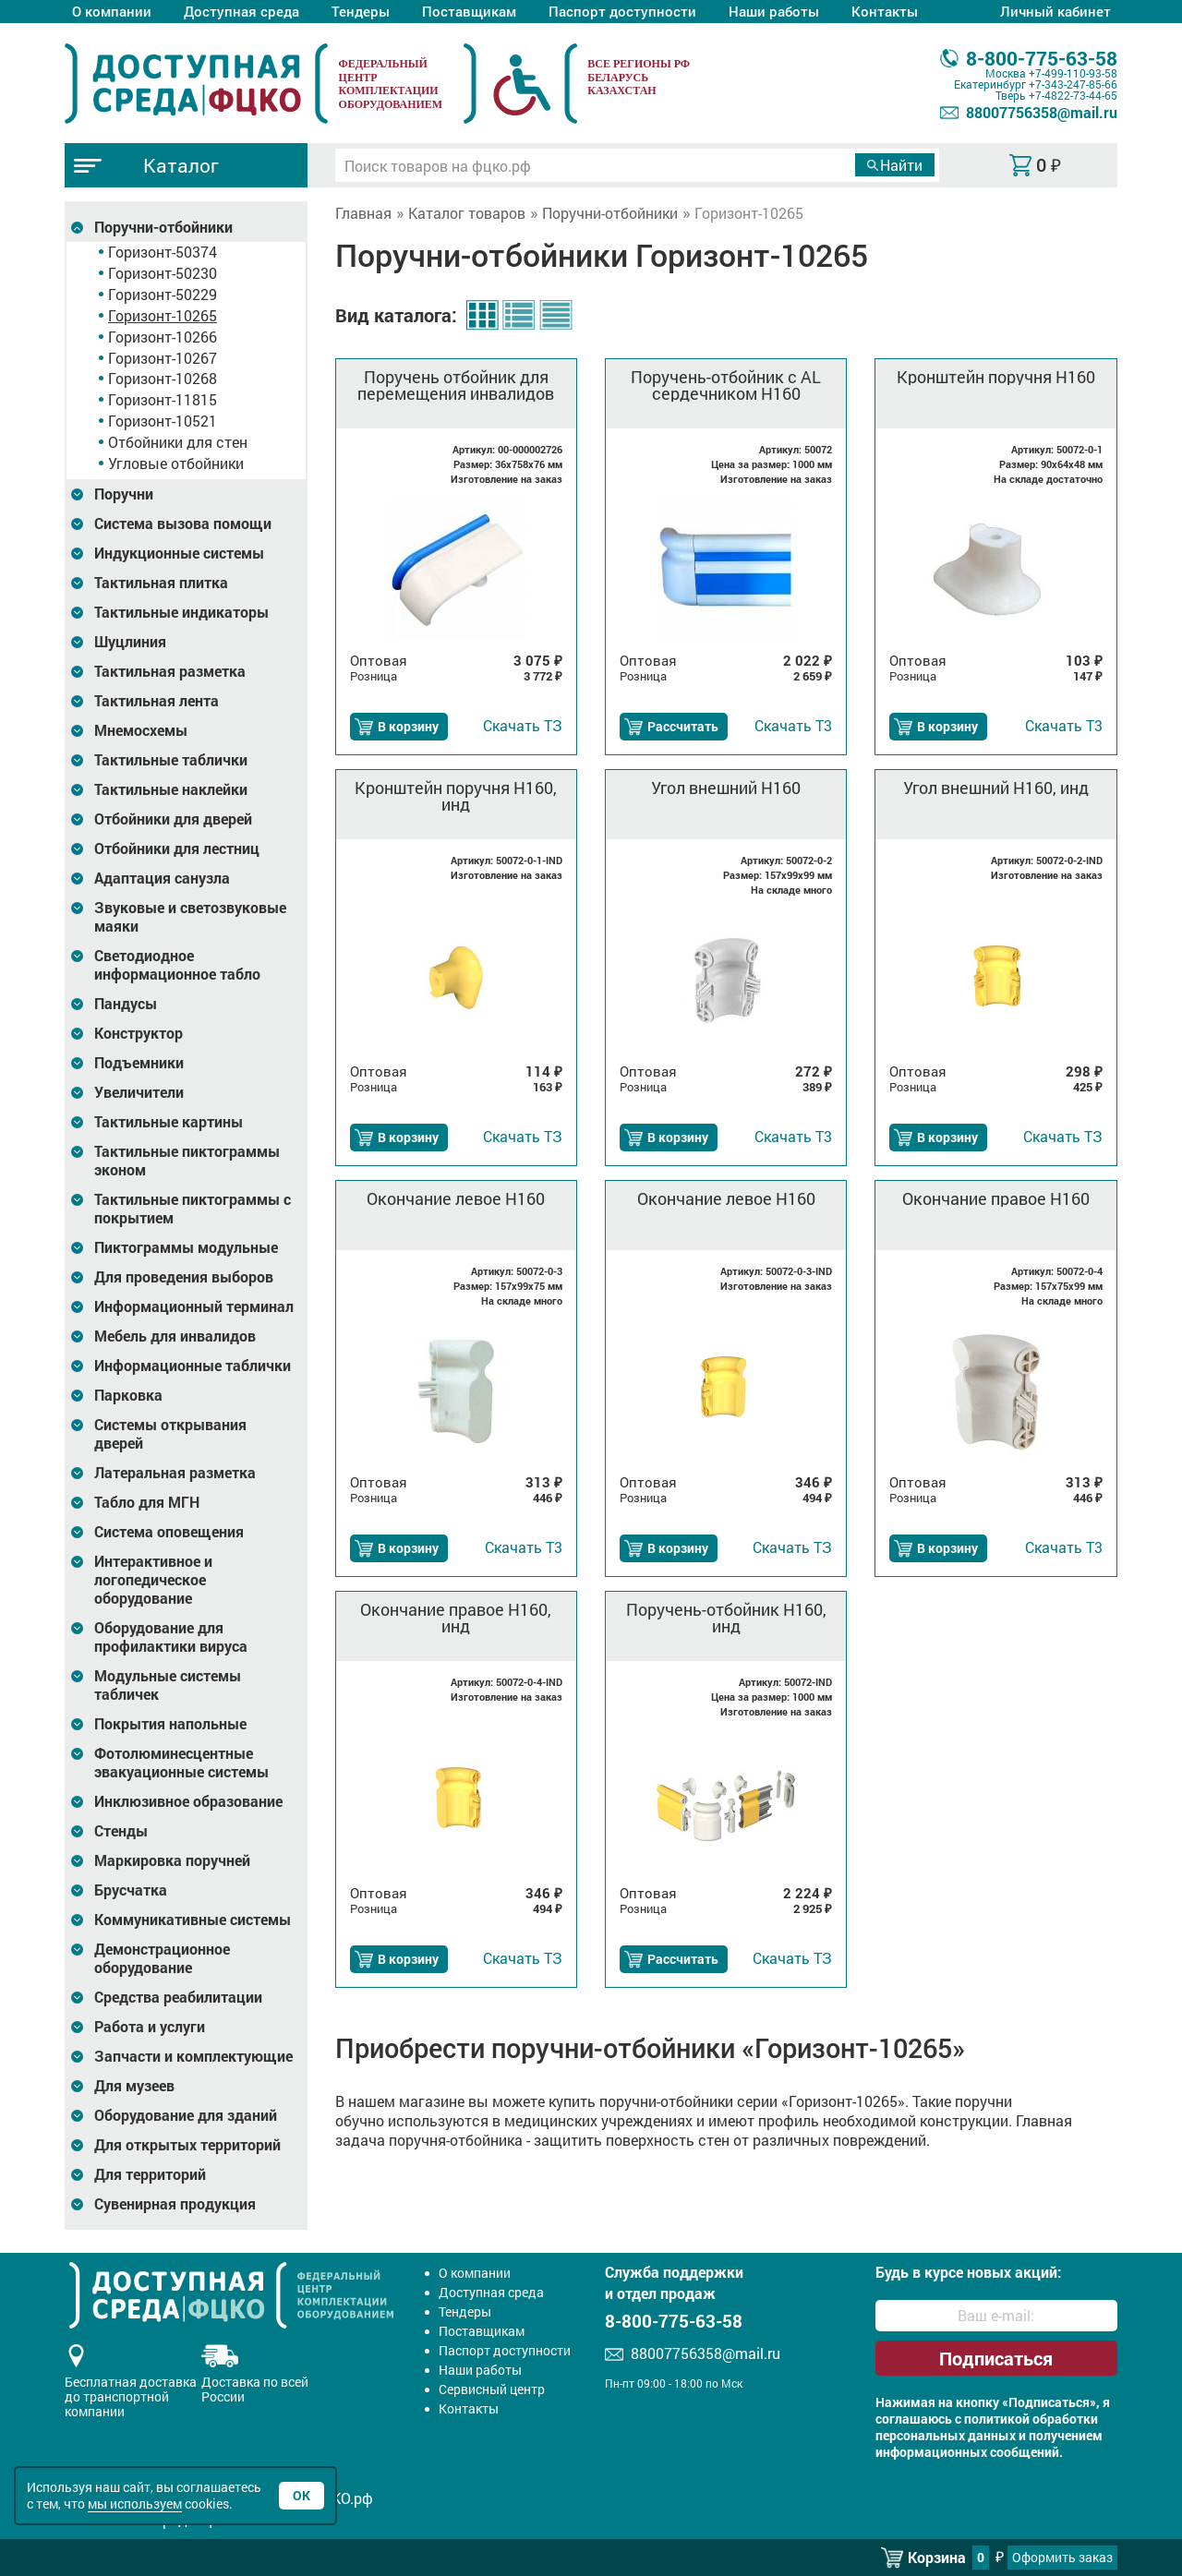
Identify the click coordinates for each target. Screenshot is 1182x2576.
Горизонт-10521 (162, 420)
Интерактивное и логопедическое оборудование (153, 1579)
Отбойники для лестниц (176, 848)
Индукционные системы (179, 553)
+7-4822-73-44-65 (1073, 95)
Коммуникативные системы (192, 1919)
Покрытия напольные (170, 1724)
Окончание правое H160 (996, 1198)
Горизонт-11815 (162, 399)
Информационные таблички (192, 1365)
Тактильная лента (156, 701)
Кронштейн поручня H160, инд (456, 796)
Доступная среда (241, 11)
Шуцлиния (130, 641)
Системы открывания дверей (170, 1433)
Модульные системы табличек (167, 1685)
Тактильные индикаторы (181, 612)
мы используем (135, 2503)
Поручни (123, 494)
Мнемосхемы (140, 730)
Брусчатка (130, 1890)
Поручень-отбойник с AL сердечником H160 (726, 385)
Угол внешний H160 (726, 787)
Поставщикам (469, 11)
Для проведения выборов (183, 1277)
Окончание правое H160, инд (455, 1617)
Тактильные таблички (170, 760)
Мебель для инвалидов (175, 1336)
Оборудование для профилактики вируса (170, 1637)
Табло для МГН (146, 1502)
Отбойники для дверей (173, 819)
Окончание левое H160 (456, 1198)
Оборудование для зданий (185, 2115)
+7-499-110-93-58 (1073, 72)
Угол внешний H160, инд (996, 787)
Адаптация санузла (162, 878)
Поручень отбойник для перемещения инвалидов (455, 385)
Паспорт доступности (622, 11)
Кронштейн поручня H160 (996, 376)
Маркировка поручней (172, 1860)
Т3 (793, 725)
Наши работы (774, 11)
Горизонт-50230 (162, 273)
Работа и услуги (149, 2026)
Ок (301, 2495)
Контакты (884, 11)
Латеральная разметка (175, 1472)
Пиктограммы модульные (186, 1247)
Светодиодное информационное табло (177, 964)
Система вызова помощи (182, 523)
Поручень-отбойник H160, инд (726, 1617)
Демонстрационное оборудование (162, 1958)
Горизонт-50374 (162, 251)
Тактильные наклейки (170, 789)
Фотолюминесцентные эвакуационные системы (181, 1762)
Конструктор (138, 1033)
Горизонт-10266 (162, 336)
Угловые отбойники (176, 463)
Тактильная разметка (170, 671)
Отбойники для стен (177, 441)
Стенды (121, 1831)
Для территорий (150, 2174)
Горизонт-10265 (162, 315)
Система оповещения (169, 1532)
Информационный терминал (194, 1306)
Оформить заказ (1062, 2557)
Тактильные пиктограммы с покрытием (192, 1208)
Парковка (128, 1395)
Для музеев (134, 2085)
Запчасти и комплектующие (193, 2056)
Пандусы (125, 1003)
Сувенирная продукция (175, 2204)
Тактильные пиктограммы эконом (187, 1160)
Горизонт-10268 (162, 378)
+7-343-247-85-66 (1073, 84)
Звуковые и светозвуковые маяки (190, 916)
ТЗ (522, 725)
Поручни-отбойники (163, 227)
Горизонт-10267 (162, 357)
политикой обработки (1031, 2419)
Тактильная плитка (161, 582)
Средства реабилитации (178, 1997)
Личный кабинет (1055, 11)
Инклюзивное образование (188, 1801)
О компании (111, 11)
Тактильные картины (168, 1122)
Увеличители (139, 1092)
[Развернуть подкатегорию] (77, 228)
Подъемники (139, 1062)
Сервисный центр (492, 2389)
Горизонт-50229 (162, 294)
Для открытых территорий (187, 2145)
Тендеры (361, 11)
